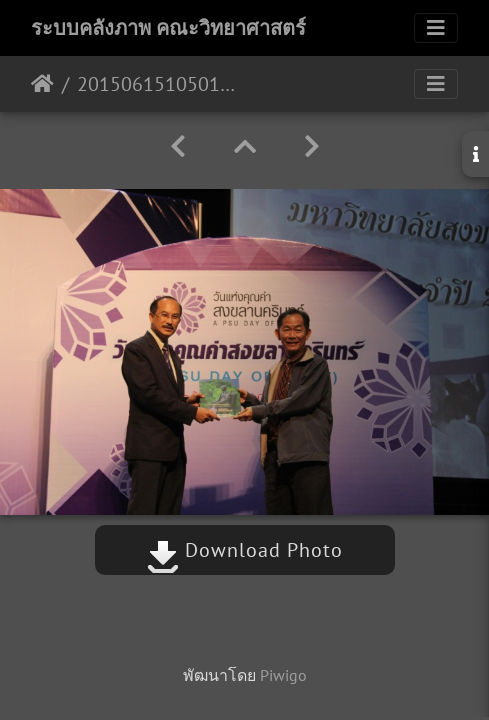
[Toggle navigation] (436, 28)
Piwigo (283, 675)
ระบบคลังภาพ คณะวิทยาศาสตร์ (168, 28)
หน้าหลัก (42, 84)
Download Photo (245, 550)
